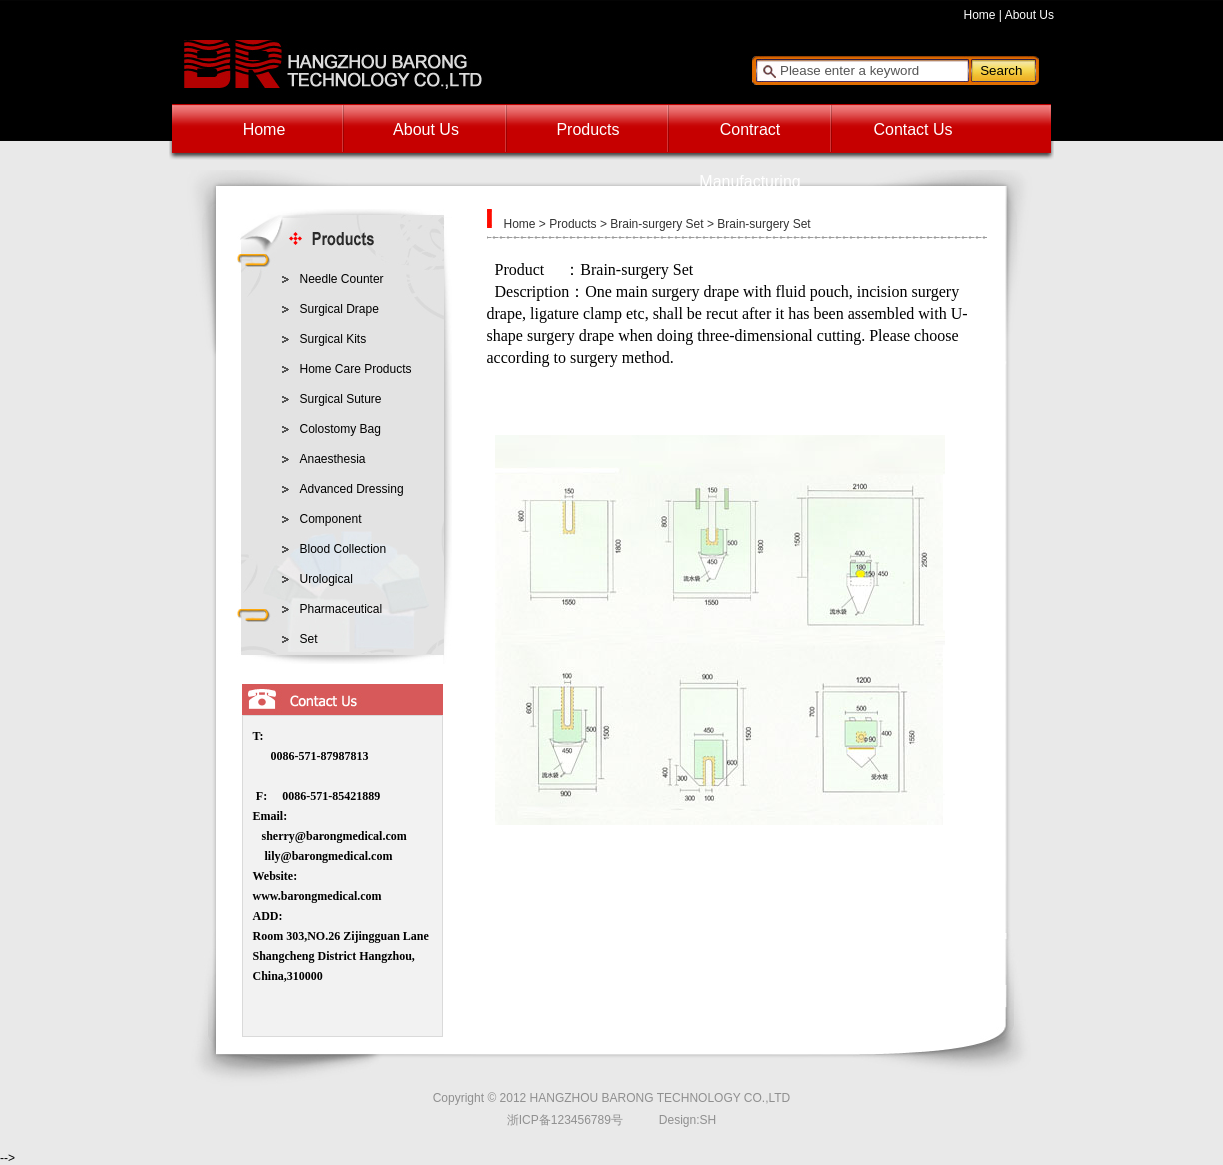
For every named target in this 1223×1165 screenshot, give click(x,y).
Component (331, 519)
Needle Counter (342, 279)
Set (309, 639)
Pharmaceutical (341, 609)
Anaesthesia (333, 459)
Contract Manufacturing (749, 138)
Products (587, 129)
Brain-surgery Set (656, 224)
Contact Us (912, 129)
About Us (1029, 15)
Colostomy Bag (340, 429)
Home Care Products (356, 369)
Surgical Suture (341, 399)
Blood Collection (343, 549)
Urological (326, 579)
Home (980, 15)
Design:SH (687, 1120)
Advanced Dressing (352, 489)
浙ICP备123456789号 (565, 1120)
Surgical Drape (339, 309)
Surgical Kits (333, 339)
